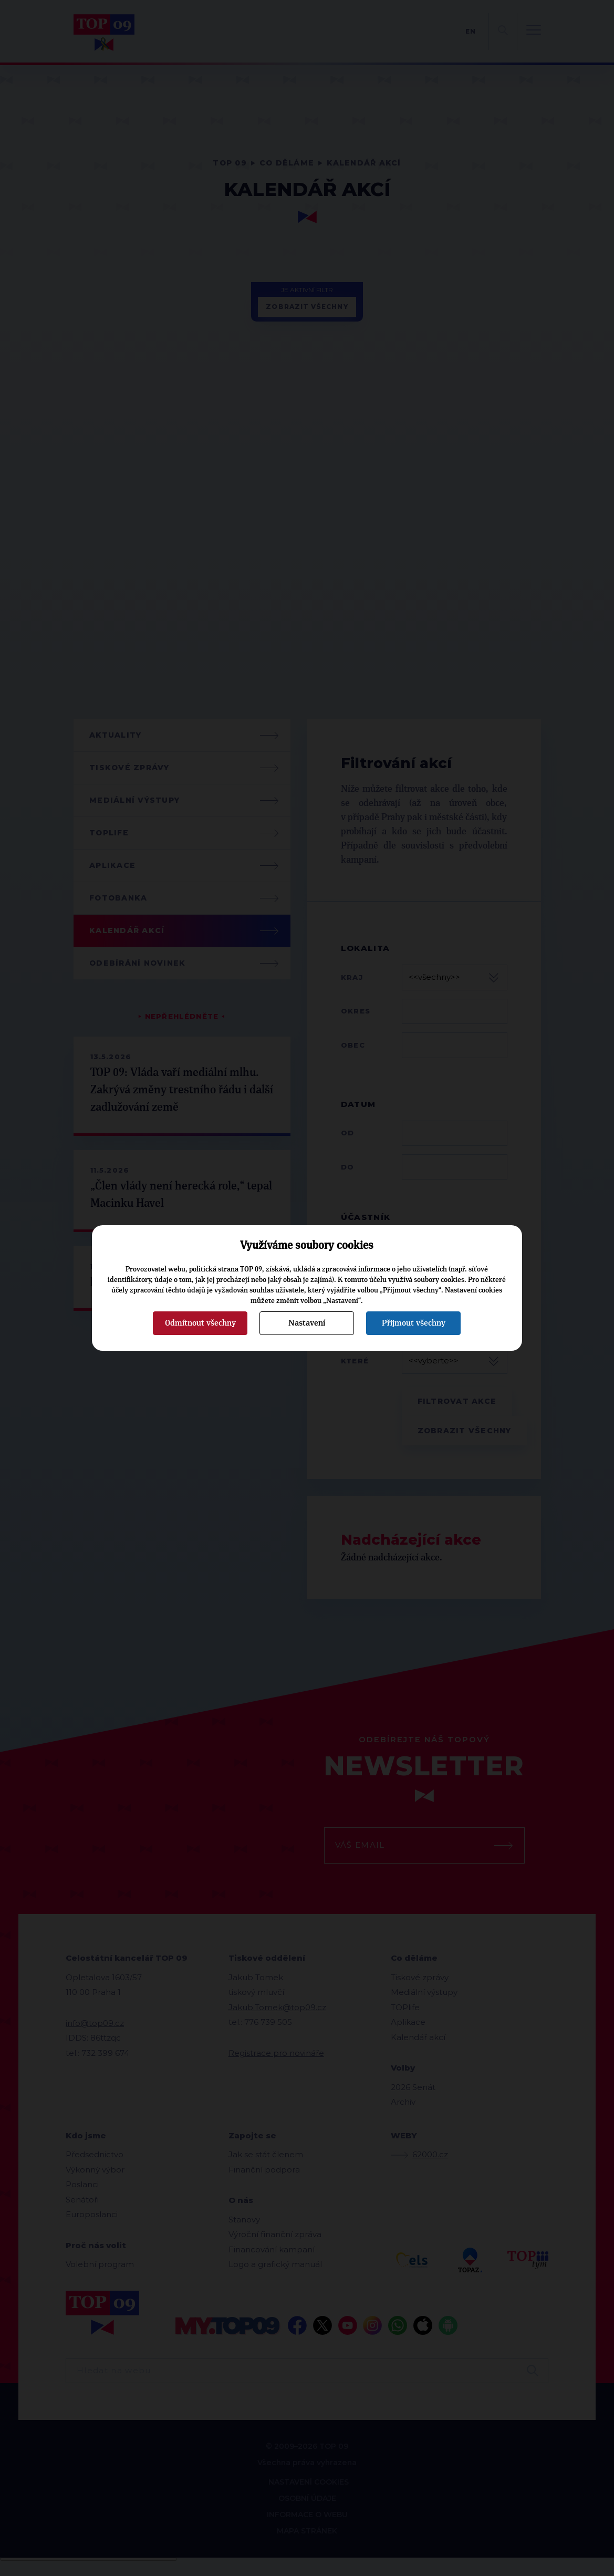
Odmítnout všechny (200, 1323)
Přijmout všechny (413, 1323)
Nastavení (306, 1323)
